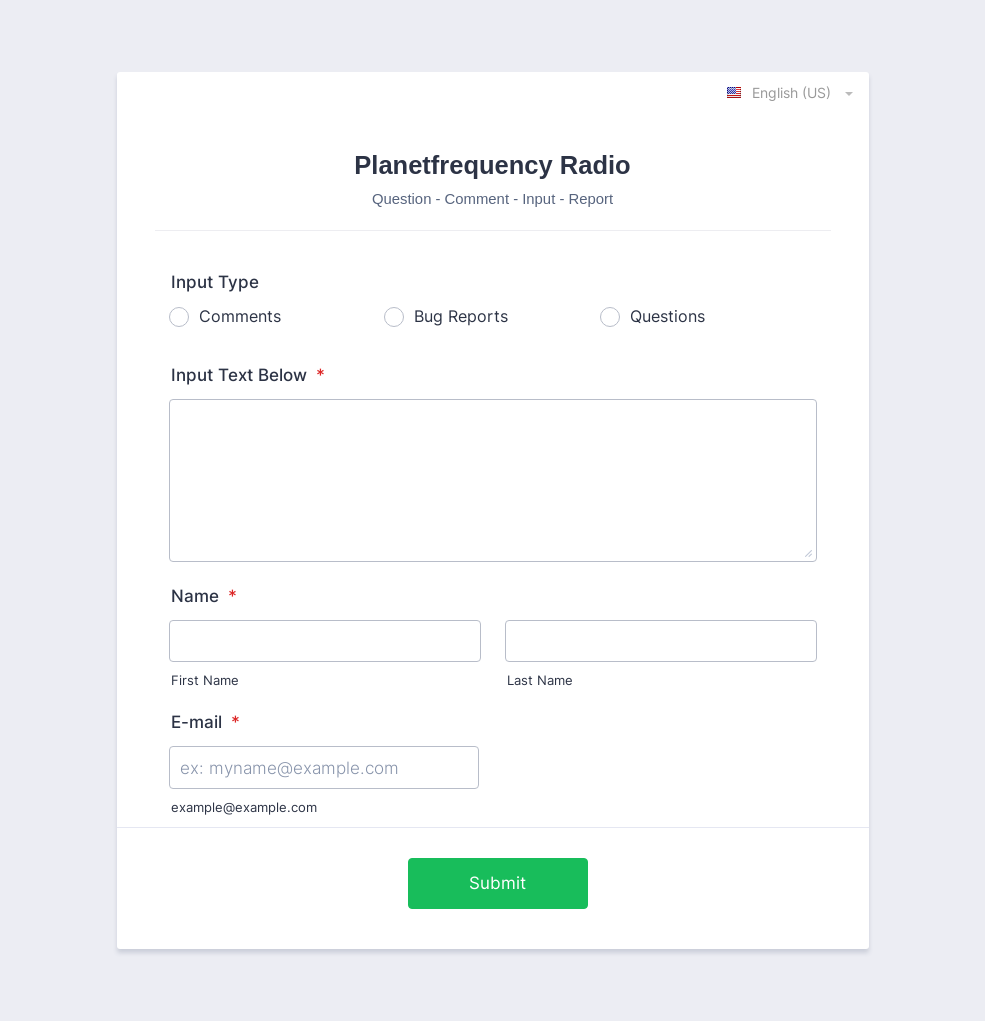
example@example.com (244, 807)
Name (204, 596)
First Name (205, 680)
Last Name (540, 680)
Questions (667, 316)
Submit (497, 883)
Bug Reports (461, 316)
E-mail (205, 722)
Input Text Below (248, 375)
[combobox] (791, 92)
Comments (240, 316)
